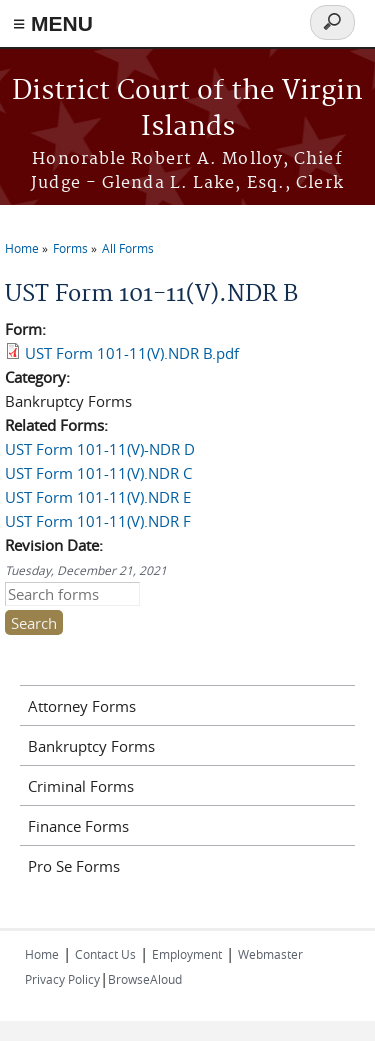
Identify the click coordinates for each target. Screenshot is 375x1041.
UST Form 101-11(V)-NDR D (100, 449)
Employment (187, 954)
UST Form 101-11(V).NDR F (98, 521)
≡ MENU (53, 23)
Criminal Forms (81, 786)
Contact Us (105, 954)
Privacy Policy (62, 979)
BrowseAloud (145, 979)
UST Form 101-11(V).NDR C (98, 473)
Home (22, 248)
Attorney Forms (82, 706)
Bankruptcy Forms (91, 746)
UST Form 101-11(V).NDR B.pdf (132, 353)
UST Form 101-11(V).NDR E (98, 497)
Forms (70, 248)
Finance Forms (78, 826)
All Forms (128, 248)
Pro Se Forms (74, 866)
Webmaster (270, 954)
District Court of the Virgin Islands (187, 109)
